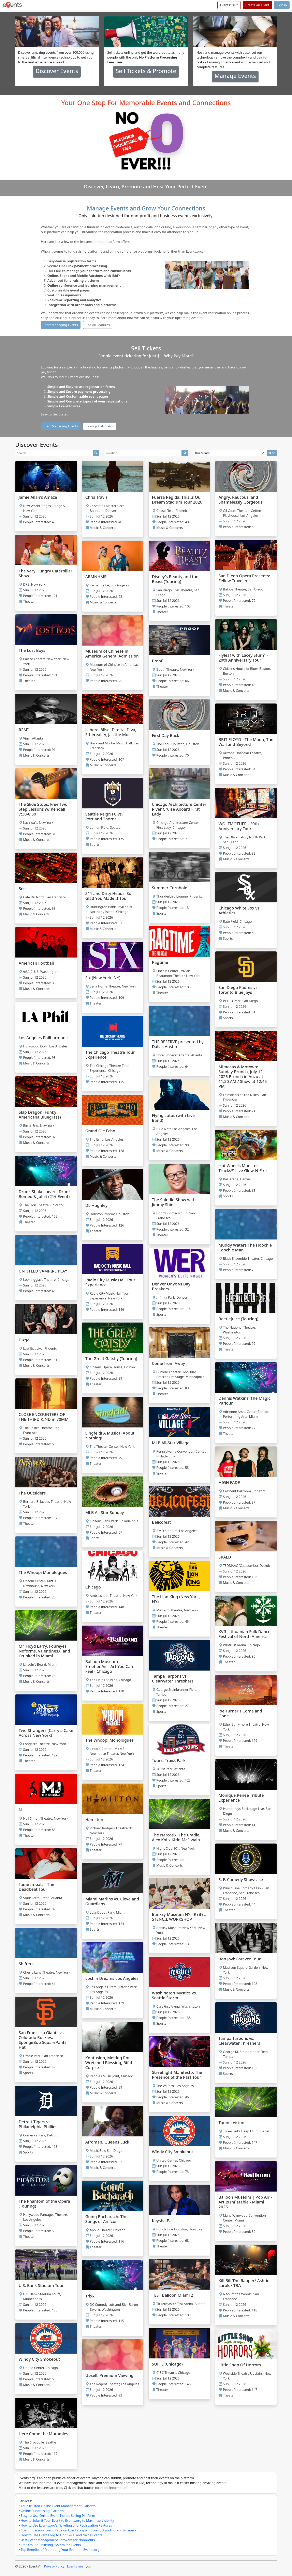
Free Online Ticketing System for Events (51, 2545)
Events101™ (229, 5)
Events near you (79, 2566)
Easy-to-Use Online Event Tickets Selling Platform (58, 2515)
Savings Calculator (100, 426)
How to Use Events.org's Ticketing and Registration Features (66, 2525)
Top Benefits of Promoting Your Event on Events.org (60, 2549)
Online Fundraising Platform (42, 2511)
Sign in (282, 5)
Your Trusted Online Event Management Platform (58, 2506)
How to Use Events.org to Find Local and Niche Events (61, 2535)
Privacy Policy (54, 2566)
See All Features (98, 325)
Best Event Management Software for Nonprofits (58, 2540)
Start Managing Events (61, 325)
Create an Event (257, 5)
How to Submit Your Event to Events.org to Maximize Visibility (67, 2520)
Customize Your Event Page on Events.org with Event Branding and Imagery (78, 2530)
